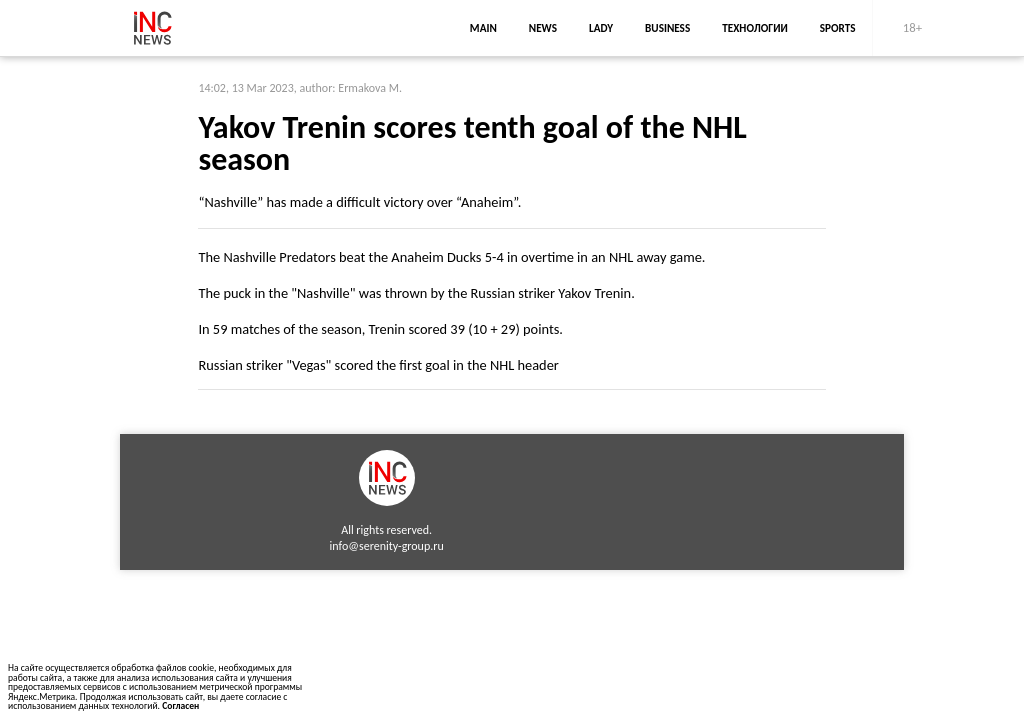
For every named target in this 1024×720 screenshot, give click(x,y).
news (543, 28)
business (667, 28)
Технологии (755, 28)
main (483, 28)
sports (838, 28)
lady (601, 28)
